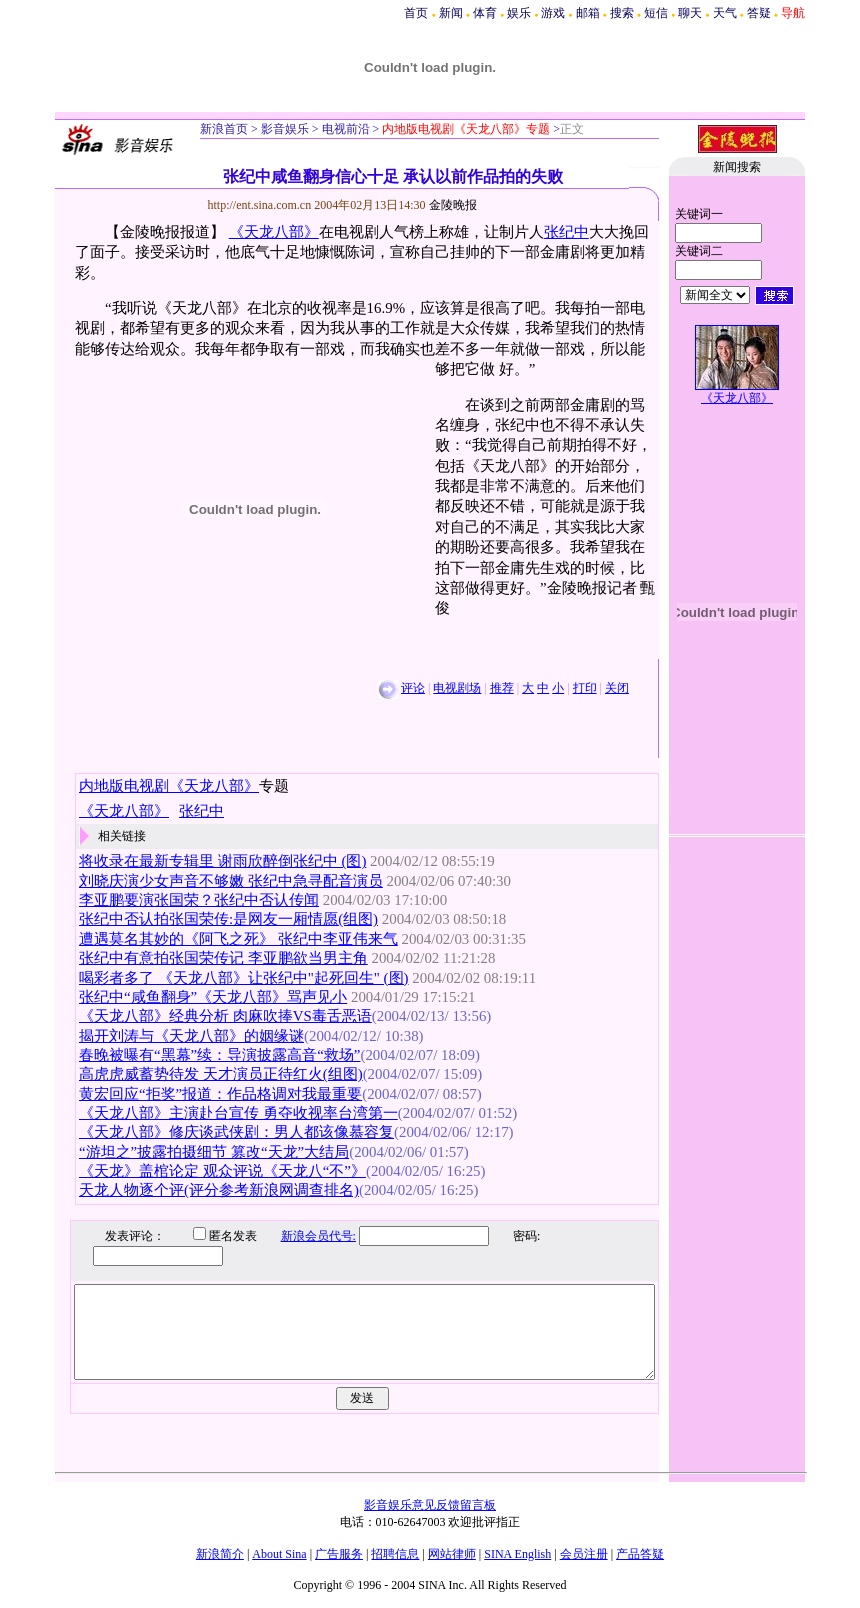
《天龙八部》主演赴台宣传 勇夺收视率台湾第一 (238, 1113)
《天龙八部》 (274, 232)
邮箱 (588, 13)
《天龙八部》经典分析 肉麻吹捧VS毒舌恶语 (225, 1016)
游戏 (553, 13)
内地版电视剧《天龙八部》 (169, 786)
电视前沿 (344, 129)
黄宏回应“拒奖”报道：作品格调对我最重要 (220, 1094)
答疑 (759, 13)
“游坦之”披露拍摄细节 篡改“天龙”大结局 (214, 1152)
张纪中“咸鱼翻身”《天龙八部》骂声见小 (213, 997)
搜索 (622, 13)
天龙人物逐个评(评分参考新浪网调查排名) (219, 1190)
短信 (656, 13)
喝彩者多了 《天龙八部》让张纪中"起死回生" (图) (244, 978)
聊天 (690, 13)
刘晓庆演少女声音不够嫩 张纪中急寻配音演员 (231, 881)
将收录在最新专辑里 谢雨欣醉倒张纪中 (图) (222, 861)
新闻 (451, 13)
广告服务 (339, 1554)
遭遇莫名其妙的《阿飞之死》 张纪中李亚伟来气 (238, 939)
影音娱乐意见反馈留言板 (430, 1505)
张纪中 (566, 232)
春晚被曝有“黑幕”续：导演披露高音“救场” (219, 1055)
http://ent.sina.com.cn (261, 205)
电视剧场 (457, 688)
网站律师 (452, 1554)
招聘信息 (395, 1554)
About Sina (279, 1554)
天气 (725, 13)
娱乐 (519, 13)
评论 (413, 688)
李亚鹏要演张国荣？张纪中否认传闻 (199, 900)
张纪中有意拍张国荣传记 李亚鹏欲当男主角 (223, 958)
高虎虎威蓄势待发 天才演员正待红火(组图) (221, 1074)
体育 (485, 13)
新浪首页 (224, 129)
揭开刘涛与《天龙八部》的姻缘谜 (191, 1036)
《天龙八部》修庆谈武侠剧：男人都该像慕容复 (236, 1132)
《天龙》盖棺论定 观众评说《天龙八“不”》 (222, 1171)
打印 (585, 688)
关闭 (617, 688)
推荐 (502, 688)
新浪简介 (220, 1554)
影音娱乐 (285, 129)
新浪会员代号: (303, 1236)
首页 (416, 13)
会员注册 (584, 1554)
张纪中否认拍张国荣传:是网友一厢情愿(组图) (228, 919)
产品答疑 (640, 1554)
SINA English (517, 1554)
